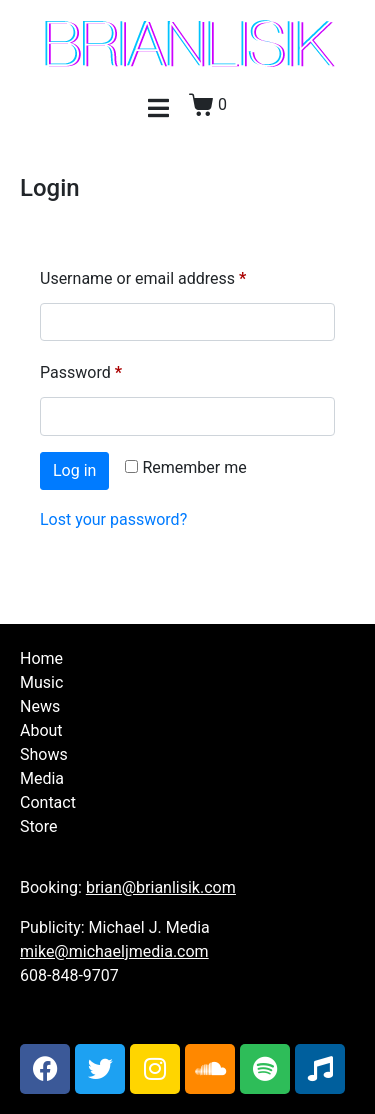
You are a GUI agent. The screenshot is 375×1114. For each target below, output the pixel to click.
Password (112, 369)
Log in (74, 470)
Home (41, 658)
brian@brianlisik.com (161, 887)
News (40, 706)
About (41, 730)
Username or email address (174, 275)
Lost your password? (113, 519)
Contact (48, 802)
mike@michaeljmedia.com (114, 951)
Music (41, 682)
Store (38, 826)
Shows (44, 754)
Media (42, 778)
